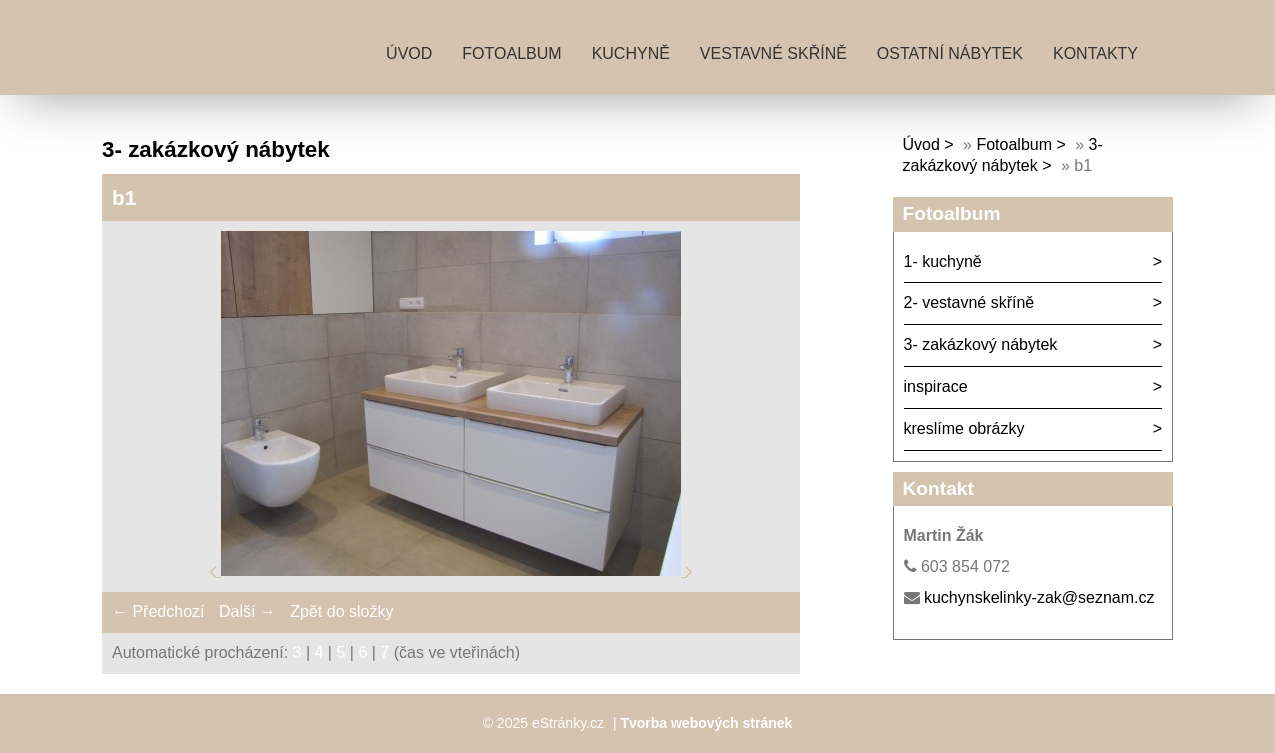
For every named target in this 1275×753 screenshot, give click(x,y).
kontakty (1095, 53)
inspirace (936, 386)
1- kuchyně (943, 261)
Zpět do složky (341, 611)
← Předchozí (158, 611)
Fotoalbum (511, 53)
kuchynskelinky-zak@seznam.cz (1039, 597)
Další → (247, 611)
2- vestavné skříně (969, 302)
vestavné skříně (773, 53)
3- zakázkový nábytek (981, 344)
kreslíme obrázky (964, 428)
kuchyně (631, 53)
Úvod (409, 53)
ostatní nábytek (950, 53)
